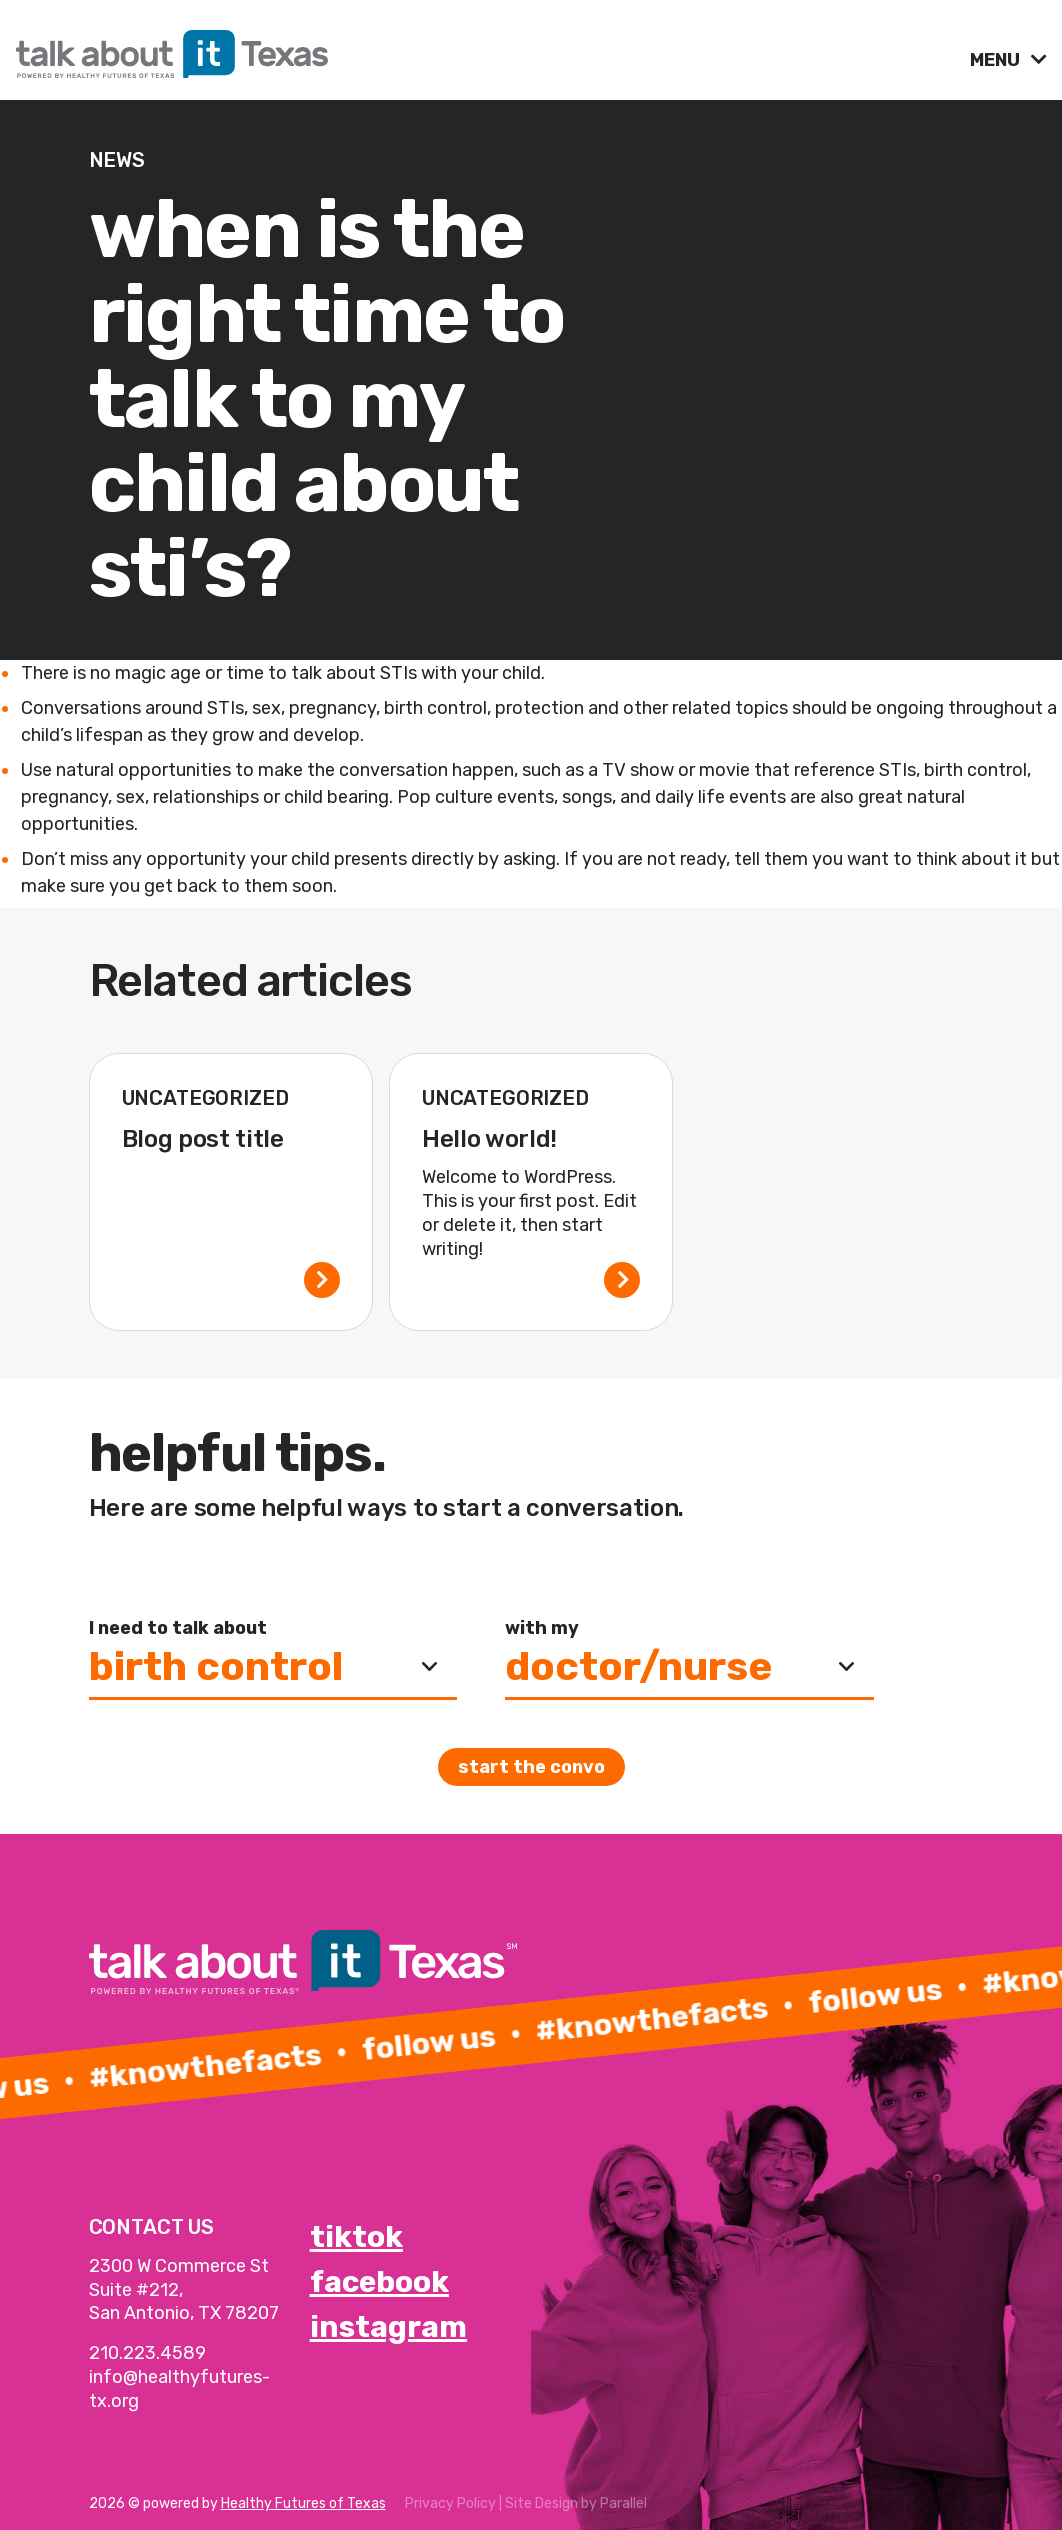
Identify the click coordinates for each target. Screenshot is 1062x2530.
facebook (379, 2282)
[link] (485, 49)
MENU (997, 60)
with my (542, 1628)
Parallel (623, 2503)
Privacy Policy (450, 2503)
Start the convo (531, 1767)
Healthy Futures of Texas (303, 2503)
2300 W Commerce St (179, 2266)
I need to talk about (178, 1628)
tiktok (356, 2237)
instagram (388, 2327)
